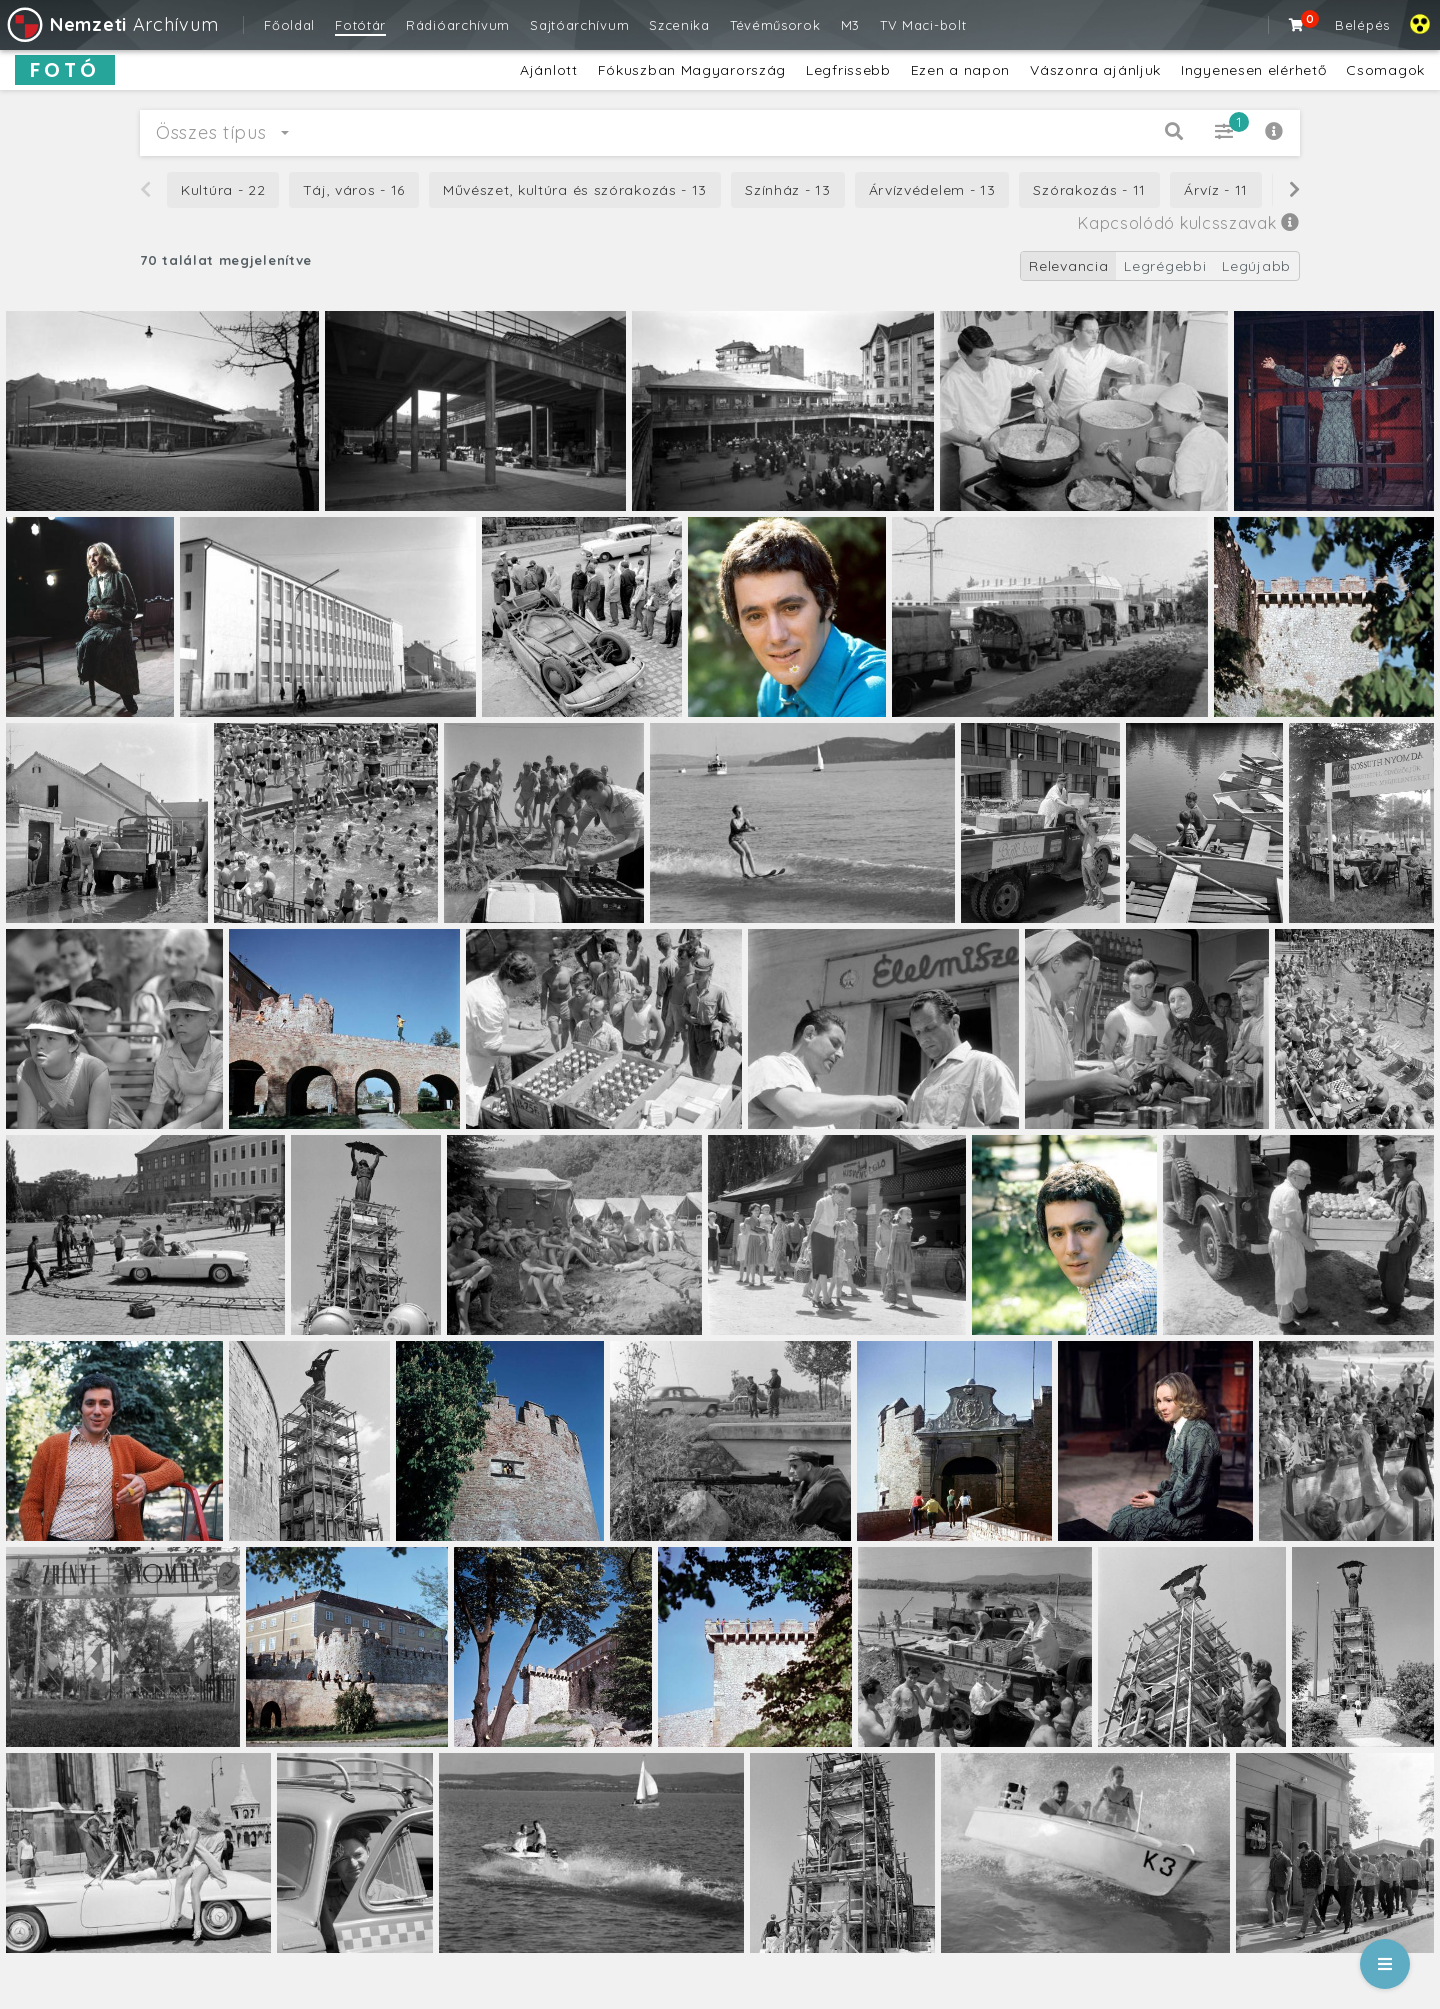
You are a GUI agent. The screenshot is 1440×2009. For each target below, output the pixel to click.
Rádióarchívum (458, 25)
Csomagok (1385, 70)
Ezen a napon (960, 70)
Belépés (1362, 25)
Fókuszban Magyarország (692, 70)
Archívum (111, 24)
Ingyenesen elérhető (1253, 70)
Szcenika (679, 25)
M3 (850, 25)
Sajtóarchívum (579, 25)
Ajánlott (549, 70)
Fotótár (360, 25)
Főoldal (289, 25)
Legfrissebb (848, 70)
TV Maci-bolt (923, 25)
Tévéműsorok (775, 25)
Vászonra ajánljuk (1095, 70)
